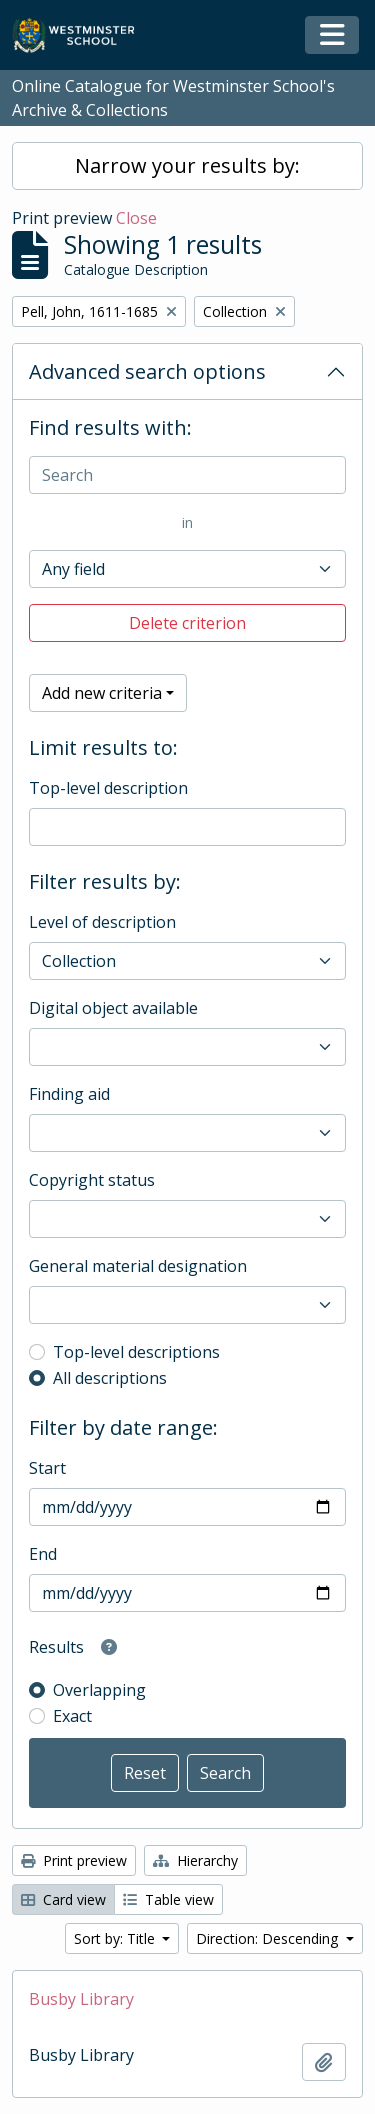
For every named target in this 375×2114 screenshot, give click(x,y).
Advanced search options (147, 371)
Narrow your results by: (187, 165)
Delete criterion (187, 623)
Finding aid (69, 1094)
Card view (63, 1899)
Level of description (102, 922)
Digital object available (113, 1008)
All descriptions (110, 1378)
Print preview (74, 1860)
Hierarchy (195, 1860)
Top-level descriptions (136, 1352)
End (43, 1554)
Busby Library (81, 1999)
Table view (168, 1899)
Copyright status (92, 1180)
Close (136, 218)
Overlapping (99, 1690)
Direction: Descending (269, 1938)
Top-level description (108, 788)
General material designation (138, 1266)
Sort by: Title (116, 1938)
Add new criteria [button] (102, 693)
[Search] (187, 475)
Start (47, 1468)
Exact (72, 1716)
